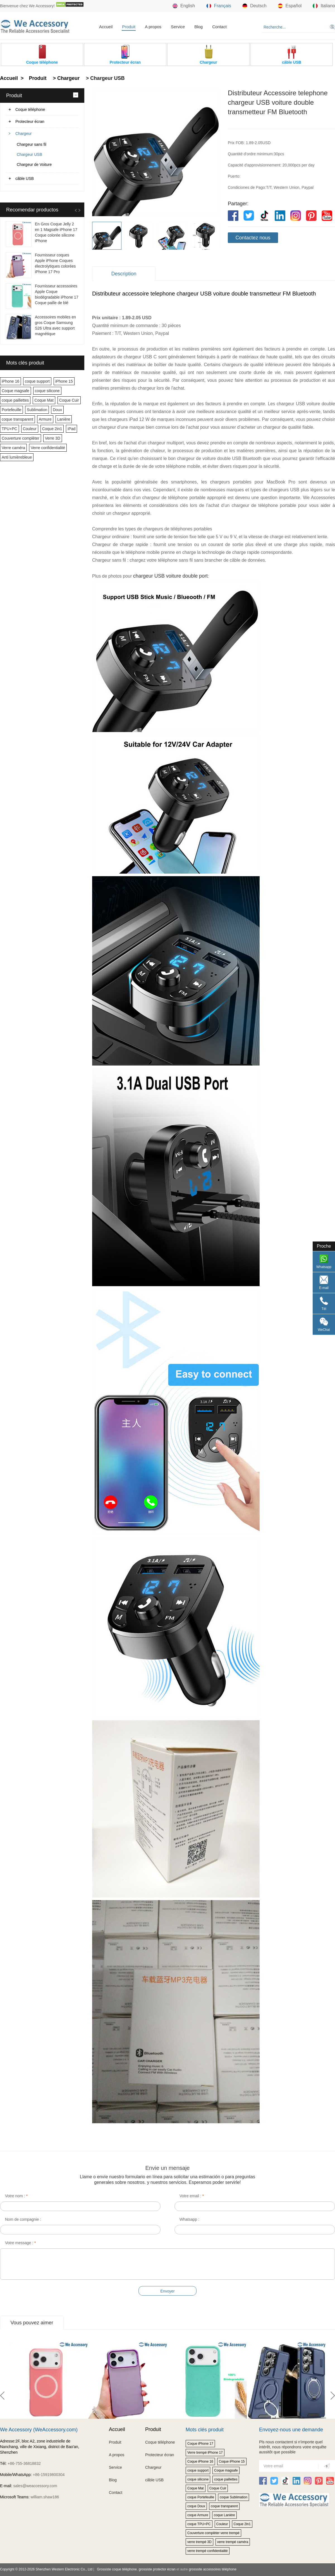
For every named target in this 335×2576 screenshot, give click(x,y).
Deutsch (254, 5)
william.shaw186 (44, 2497)
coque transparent (17, 419)
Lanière (63, 419)
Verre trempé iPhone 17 (205, 2453)
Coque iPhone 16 (200, 2461)
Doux (57, 410)
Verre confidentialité (48, 447)
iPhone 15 (64, 381)
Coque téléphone (30, 109)
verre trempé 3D (199, 2542)
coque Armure (197, 2515)
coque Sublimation (233, 2497)
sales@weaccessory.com (35, 2486)
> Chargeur (65, 78)
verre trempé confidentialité (207, 2551)
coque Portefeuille (200, 2497)
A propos (153, 26)
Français (218, 5)
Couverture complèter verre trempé (213, 2533)
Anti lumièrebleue (17, 457)
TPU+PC (9, 428)
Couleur (30, 428)
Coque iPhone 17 (200, 2444)
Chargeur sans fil (31, 144)
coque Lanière (224, 2515)
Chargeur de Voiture (34, 164)
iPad (71, 428)
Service (178, 26)
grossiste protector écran (157, 2569)
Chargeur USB (29, 154)
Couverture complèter (20, 438)
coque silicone (47, 391)
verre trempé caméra (232, 2542)
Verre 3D (52, 438)
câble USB (24, 178)
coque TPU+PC (199, 2524)
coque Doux (196, 2506)
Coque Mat (43, 400)
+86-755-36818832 (24, 2463)
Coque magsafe (15, 391)
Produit (128, 26)
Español (290, 5)
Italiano (324, 5)
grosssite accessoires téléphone (212, 2569)
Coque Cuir (69, 400)
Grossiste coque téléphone (117, 2569)
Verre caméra (13, 447)
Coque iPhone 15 (232, 2461)
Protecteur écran (29, 121)
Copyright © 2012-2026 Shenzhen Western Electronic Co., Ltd (46, 2569)
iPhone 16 (10, 381)
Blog (198, 26)
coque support (37, 381)
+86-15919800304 (49, 2474)
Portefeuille (11, 410)
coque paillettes (15, 400)
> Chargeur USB (105, 78)
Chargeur (23, 133)
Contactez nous (252, 237)
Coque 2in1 (52, 428)
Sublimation (37, 410)
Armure (45, 419)
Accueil (106, 26)
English (184, 5)
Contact (219, 26)
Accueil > (12, 78)
